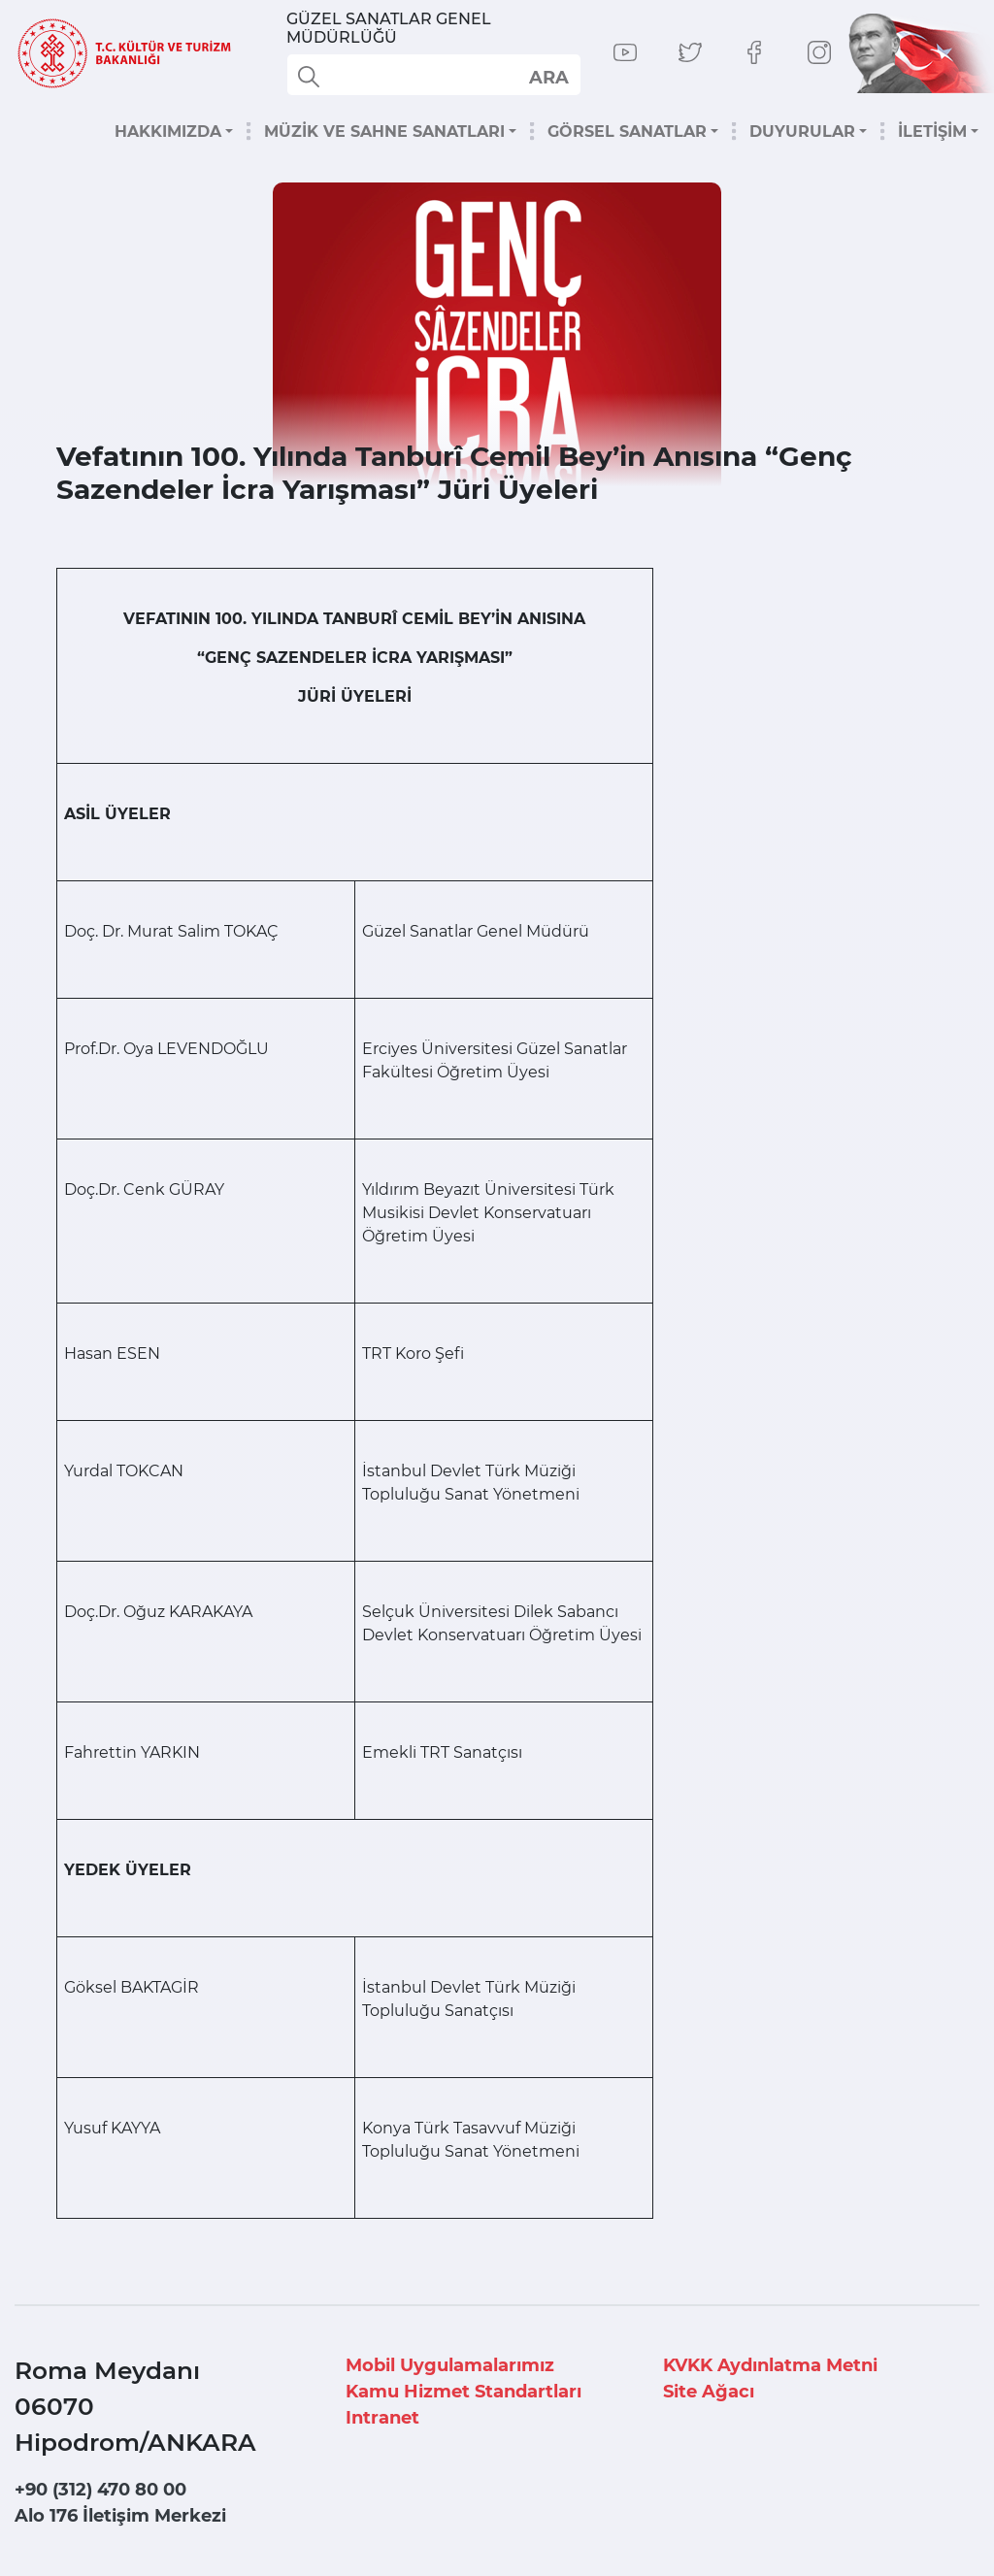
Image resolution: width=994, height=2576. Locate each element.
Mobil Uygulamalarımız (450, 2365)
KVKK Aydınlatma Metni (770, 2365)
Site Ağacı (708, 2391)
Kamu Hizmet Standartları (463, 2391)
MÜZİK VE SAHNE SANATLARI (384, 131)
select (548, 76)
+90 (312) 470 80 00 (100, 2489)
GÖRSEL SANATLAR (627, 131)
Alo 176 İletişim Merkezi (120, 2515)
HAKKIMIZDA (168, 131)
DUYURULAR (802, 131)
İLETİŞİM (932, 131)
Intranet (382, 2417)
